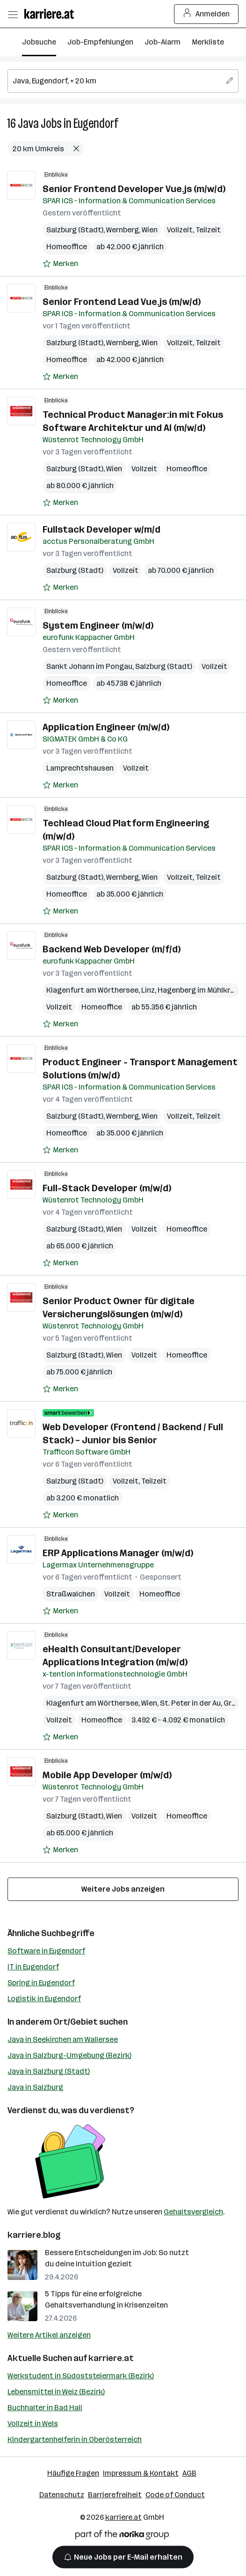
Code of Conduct (175, 2494)
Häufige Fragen (73, 2473)
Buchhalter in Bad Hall (44, 2407)
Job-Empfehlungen (100, 41)
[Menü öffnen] (12, 14)
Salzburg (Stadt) (74, 229)
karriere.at (111, 2358)
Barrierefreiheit (115, 2494)
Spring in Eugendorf (41, 1982)
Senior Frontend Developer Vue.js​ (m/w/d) (134, 188)
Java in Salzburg (35, 2087)
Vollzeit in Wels (32, 2423)
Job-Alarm (163, 41)
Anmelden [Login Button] (206, 14)
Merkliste (208, 41)
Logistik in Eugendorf (44, 1998)
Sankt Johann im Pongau (89, 666)
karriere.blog (34, 2235)
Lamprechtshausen (80, 768)
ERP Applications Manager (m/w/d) (118, 1553)
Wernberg (122, 229)
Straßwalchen (70, 1593)
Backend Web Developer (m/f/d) (112, 949)
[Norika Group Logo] (122, 2536)
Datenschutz (61, 2494)
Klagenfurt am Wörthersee (92, 990)
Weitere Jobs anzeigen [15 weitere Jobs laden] (123, 1889)
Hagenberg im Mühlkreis (199, 990)
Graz (231, 1703)
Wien (150, 229)
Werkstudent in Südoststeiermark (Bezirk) (80, 2375)
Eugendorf (95, 123)
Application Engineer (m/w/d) (106, 727)
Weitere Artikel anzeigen (49, 2335)
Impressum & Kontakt (141, 2473)
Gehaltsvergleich (193, 2211)
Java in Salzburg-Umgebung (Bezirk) (69, 2055)
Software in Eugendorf (46, 1950)
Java (28, 123)
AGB (189, 2473)
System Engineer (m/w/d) (98, 625)
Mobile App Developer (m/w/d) (107, 1775)
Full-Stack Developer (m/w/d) (107, 1188)
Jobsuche (39, 41)
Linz (148, 990)
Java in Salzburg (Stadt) (48, 2071)
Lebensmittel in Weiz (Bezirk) (56, 2391)
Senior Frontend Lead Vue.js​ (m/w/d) (122, 301)
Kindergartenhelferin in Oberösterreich (74, 2439)
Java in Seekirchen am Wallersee (62, 2039)
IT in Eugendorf (33, 1966)
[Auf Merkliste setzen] (60, 263)
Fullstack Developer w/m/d (101, 529)
